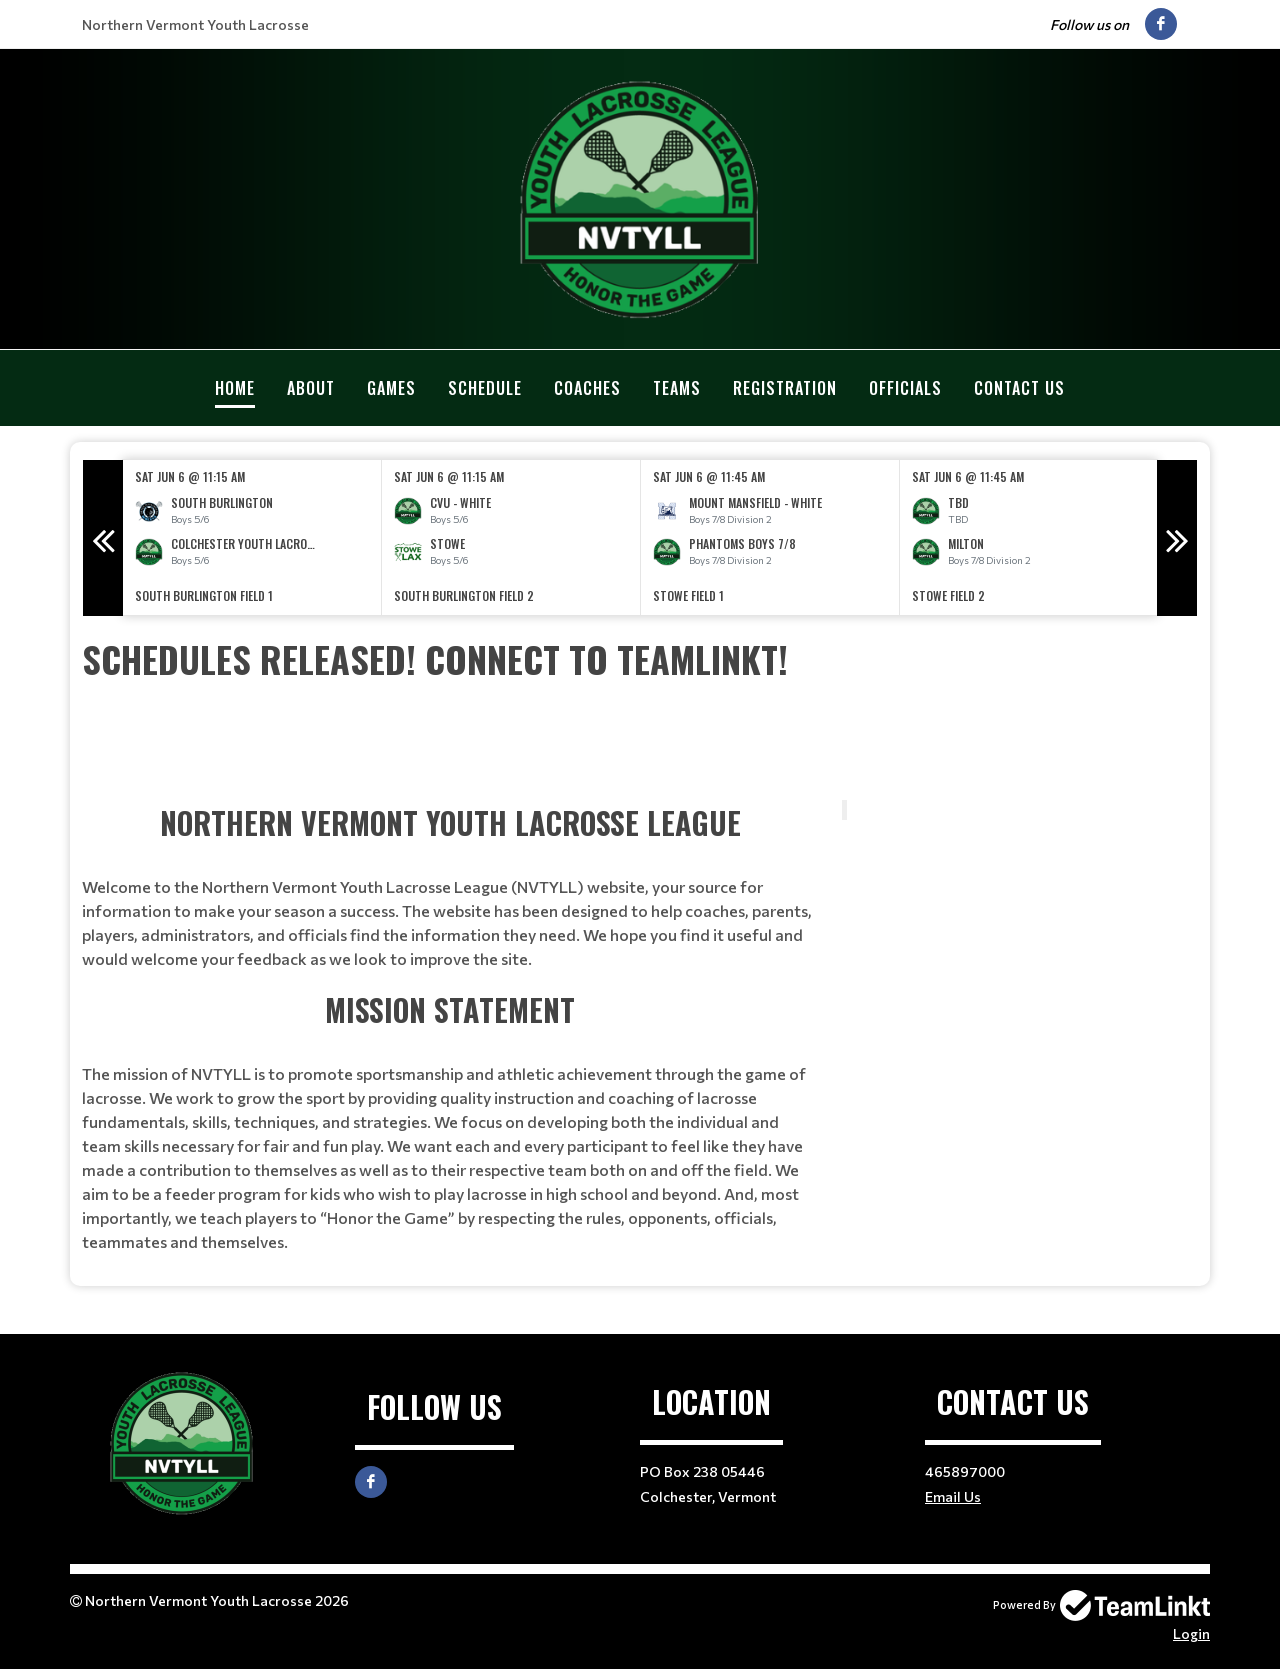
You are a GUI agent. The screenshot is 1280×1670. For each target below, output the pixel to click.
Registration (785, 388)
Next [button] (1177, 538)
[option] (252, 537)
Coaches (587, 388)
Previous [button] (103, 538)
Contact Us (1019, 388)
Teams (677, 388)
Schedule (485, 388)
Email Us (953, 1496)
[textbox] (640, 659)
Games (391, 388)
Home (235, 388)
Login (1191, 1633)
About (311, 388)
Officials (905, 388)
